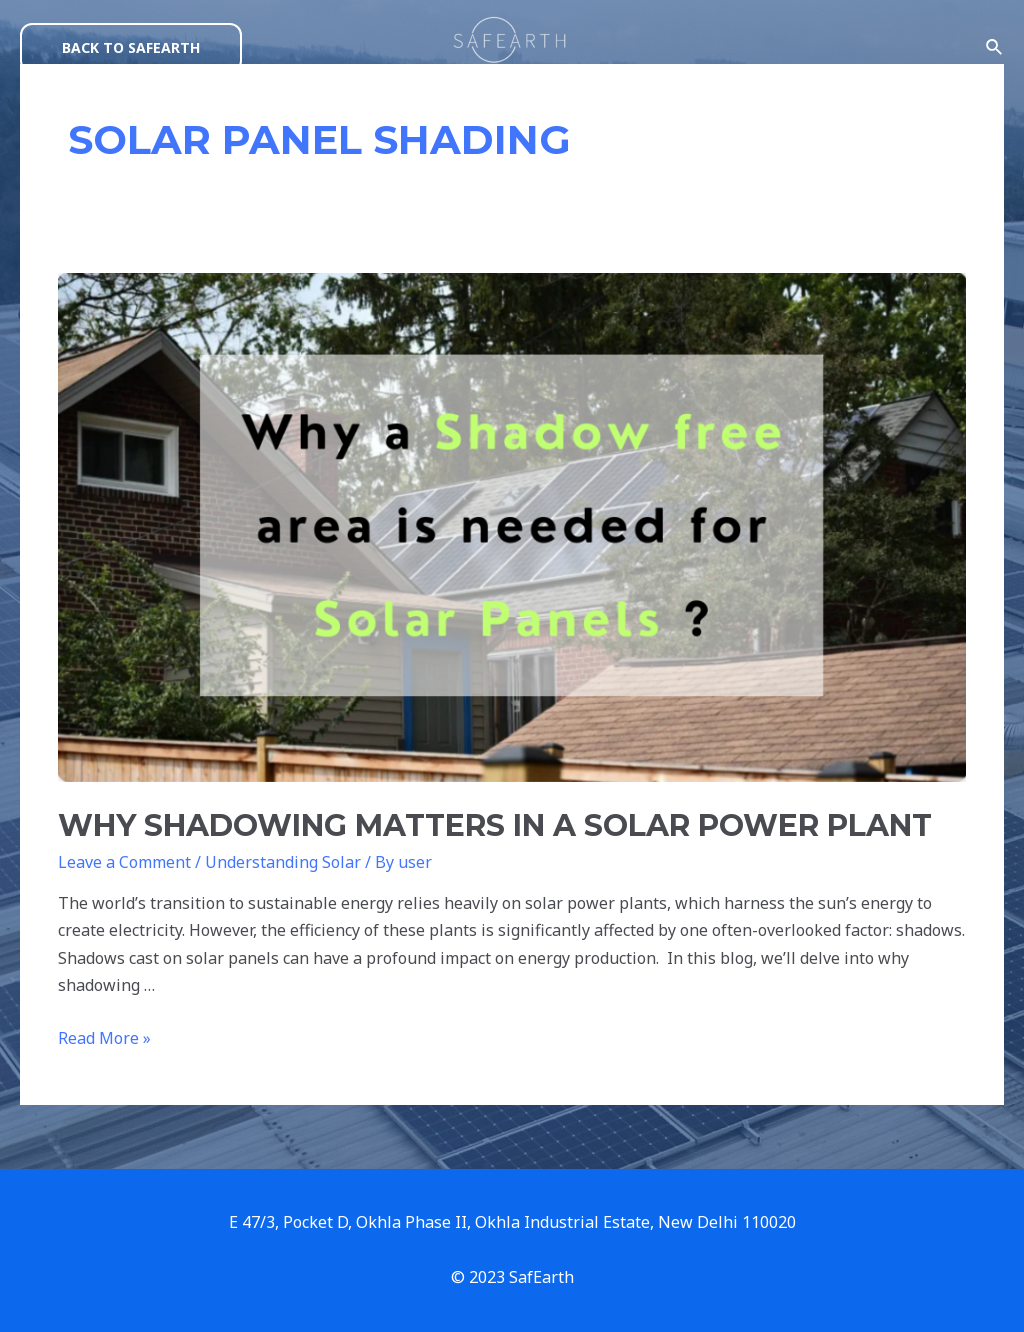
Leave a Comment (124, 862)
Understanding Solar (283, 862)
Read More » (104, 1038)
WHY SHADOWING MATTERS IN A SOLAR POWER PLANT (495, 825)
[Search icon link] (995, 48)
